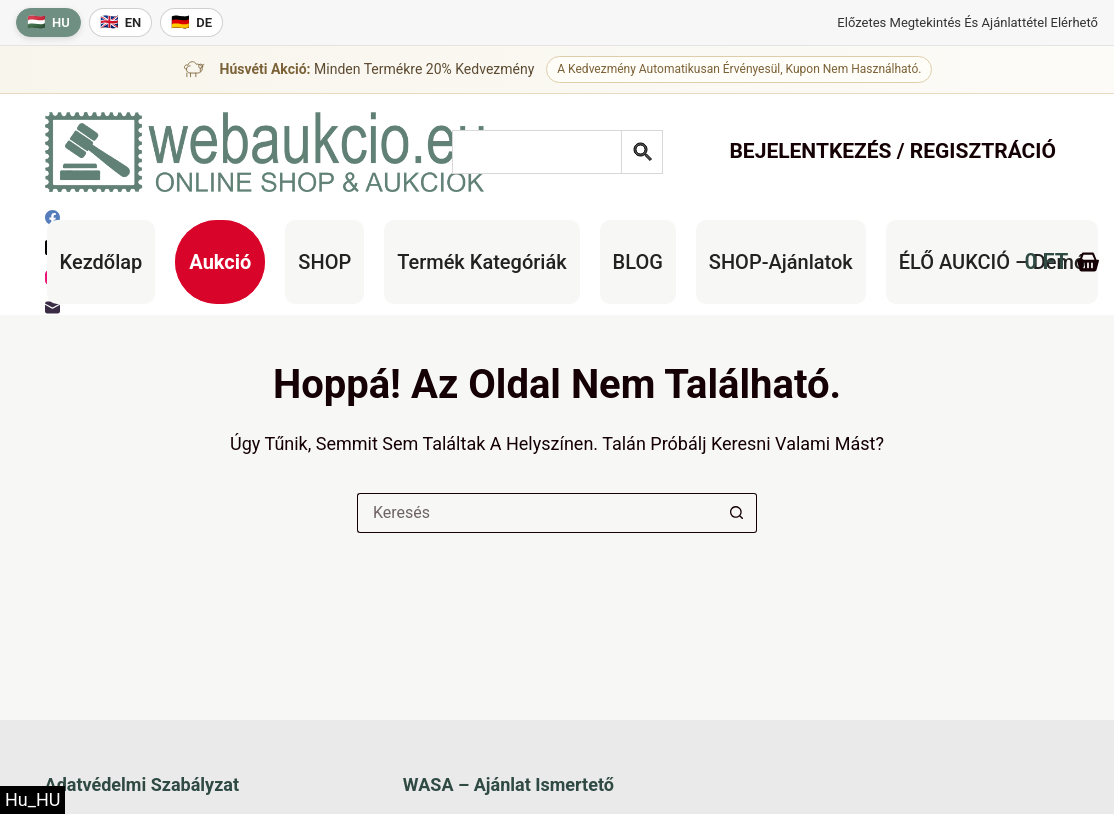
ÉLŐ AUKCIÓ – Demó (992, 262)
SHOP (324, 262)
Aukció (220, 262)
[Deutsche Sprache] (191, 22)
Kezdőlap (101, 262)
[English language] (121, 22)
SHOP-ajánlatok (781, 262)
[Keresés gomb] (737, 513)
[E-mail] (52, 307)
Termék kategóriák (481, 262)
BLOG (638, 262)
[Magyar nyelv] (48, 22)
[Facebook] (52, 217)
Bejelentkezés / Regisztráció (892, 151)
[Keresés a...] (537, 513)
